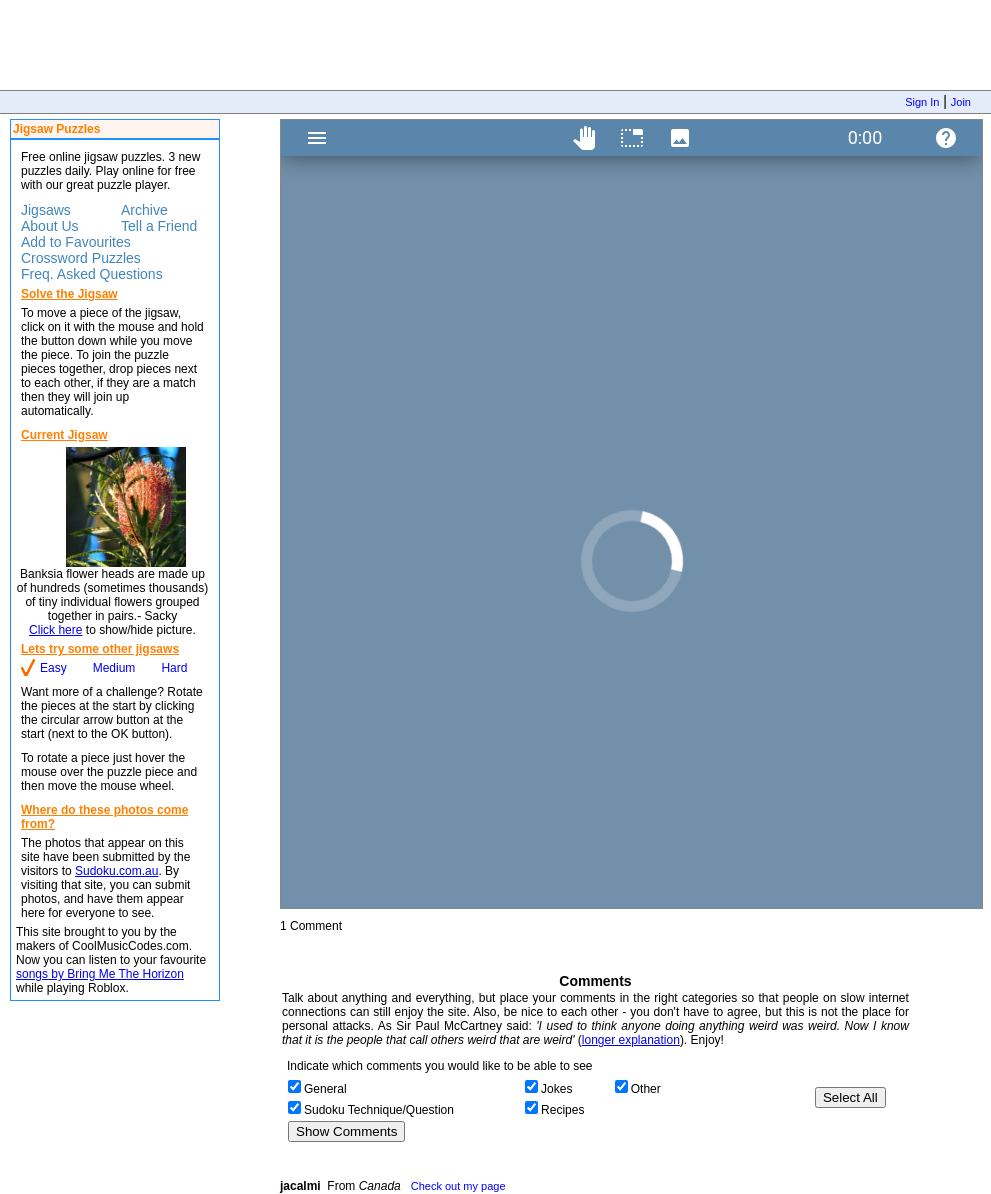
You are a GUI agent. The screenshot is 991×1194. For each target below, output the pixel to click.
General (325, 1089)
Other (646, 1089)
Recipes (562, 1110)
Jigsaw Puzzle (631, 514)
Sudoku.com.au (116, 871)
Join (961, 102)
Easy (53, 668)
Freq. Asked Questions (92, 274)
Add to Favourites (76, 242)
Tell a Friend (159, 226)
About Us (50, 226)
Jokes (556, 1089)
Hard (174, 668)
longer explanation (631, 1040)
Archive (144, 210)
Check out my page (458, 1186)
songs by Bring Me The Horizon (100, 974)
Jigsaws (46, 210)
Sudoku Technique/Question (379, 1110)
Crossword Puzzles (81, 258)
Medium (114, 668)
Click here (55, 630)
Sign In (922, 102)
